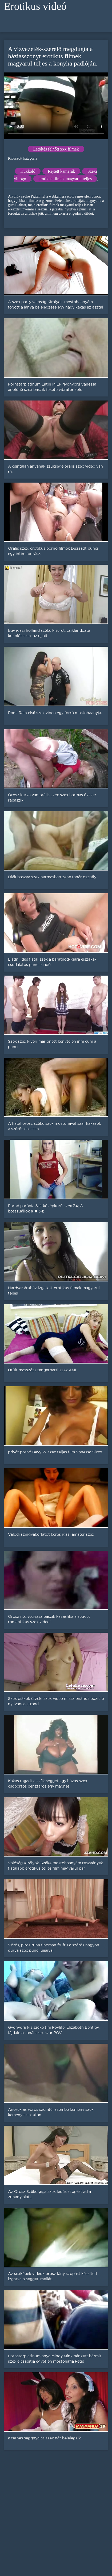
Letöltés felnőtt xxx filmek (56, 149)
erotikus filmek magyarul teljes (65, 178)
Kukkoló (27, 171)
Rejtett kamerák (61, 171)
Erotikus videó (35, 6)
